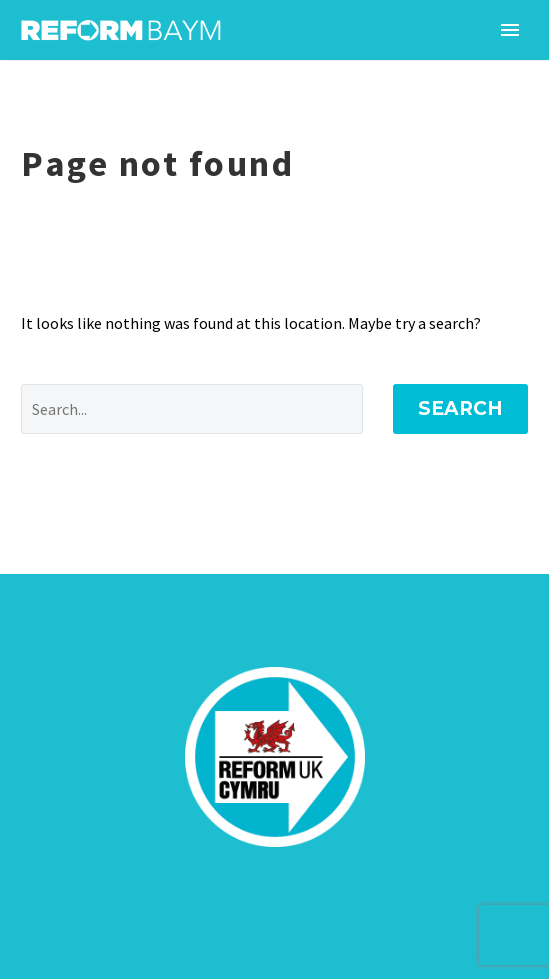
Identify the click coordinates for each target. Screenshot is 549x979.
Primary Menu (510, 30)
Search (460, 408)
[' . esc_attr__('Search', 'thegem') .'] (192, 409)
